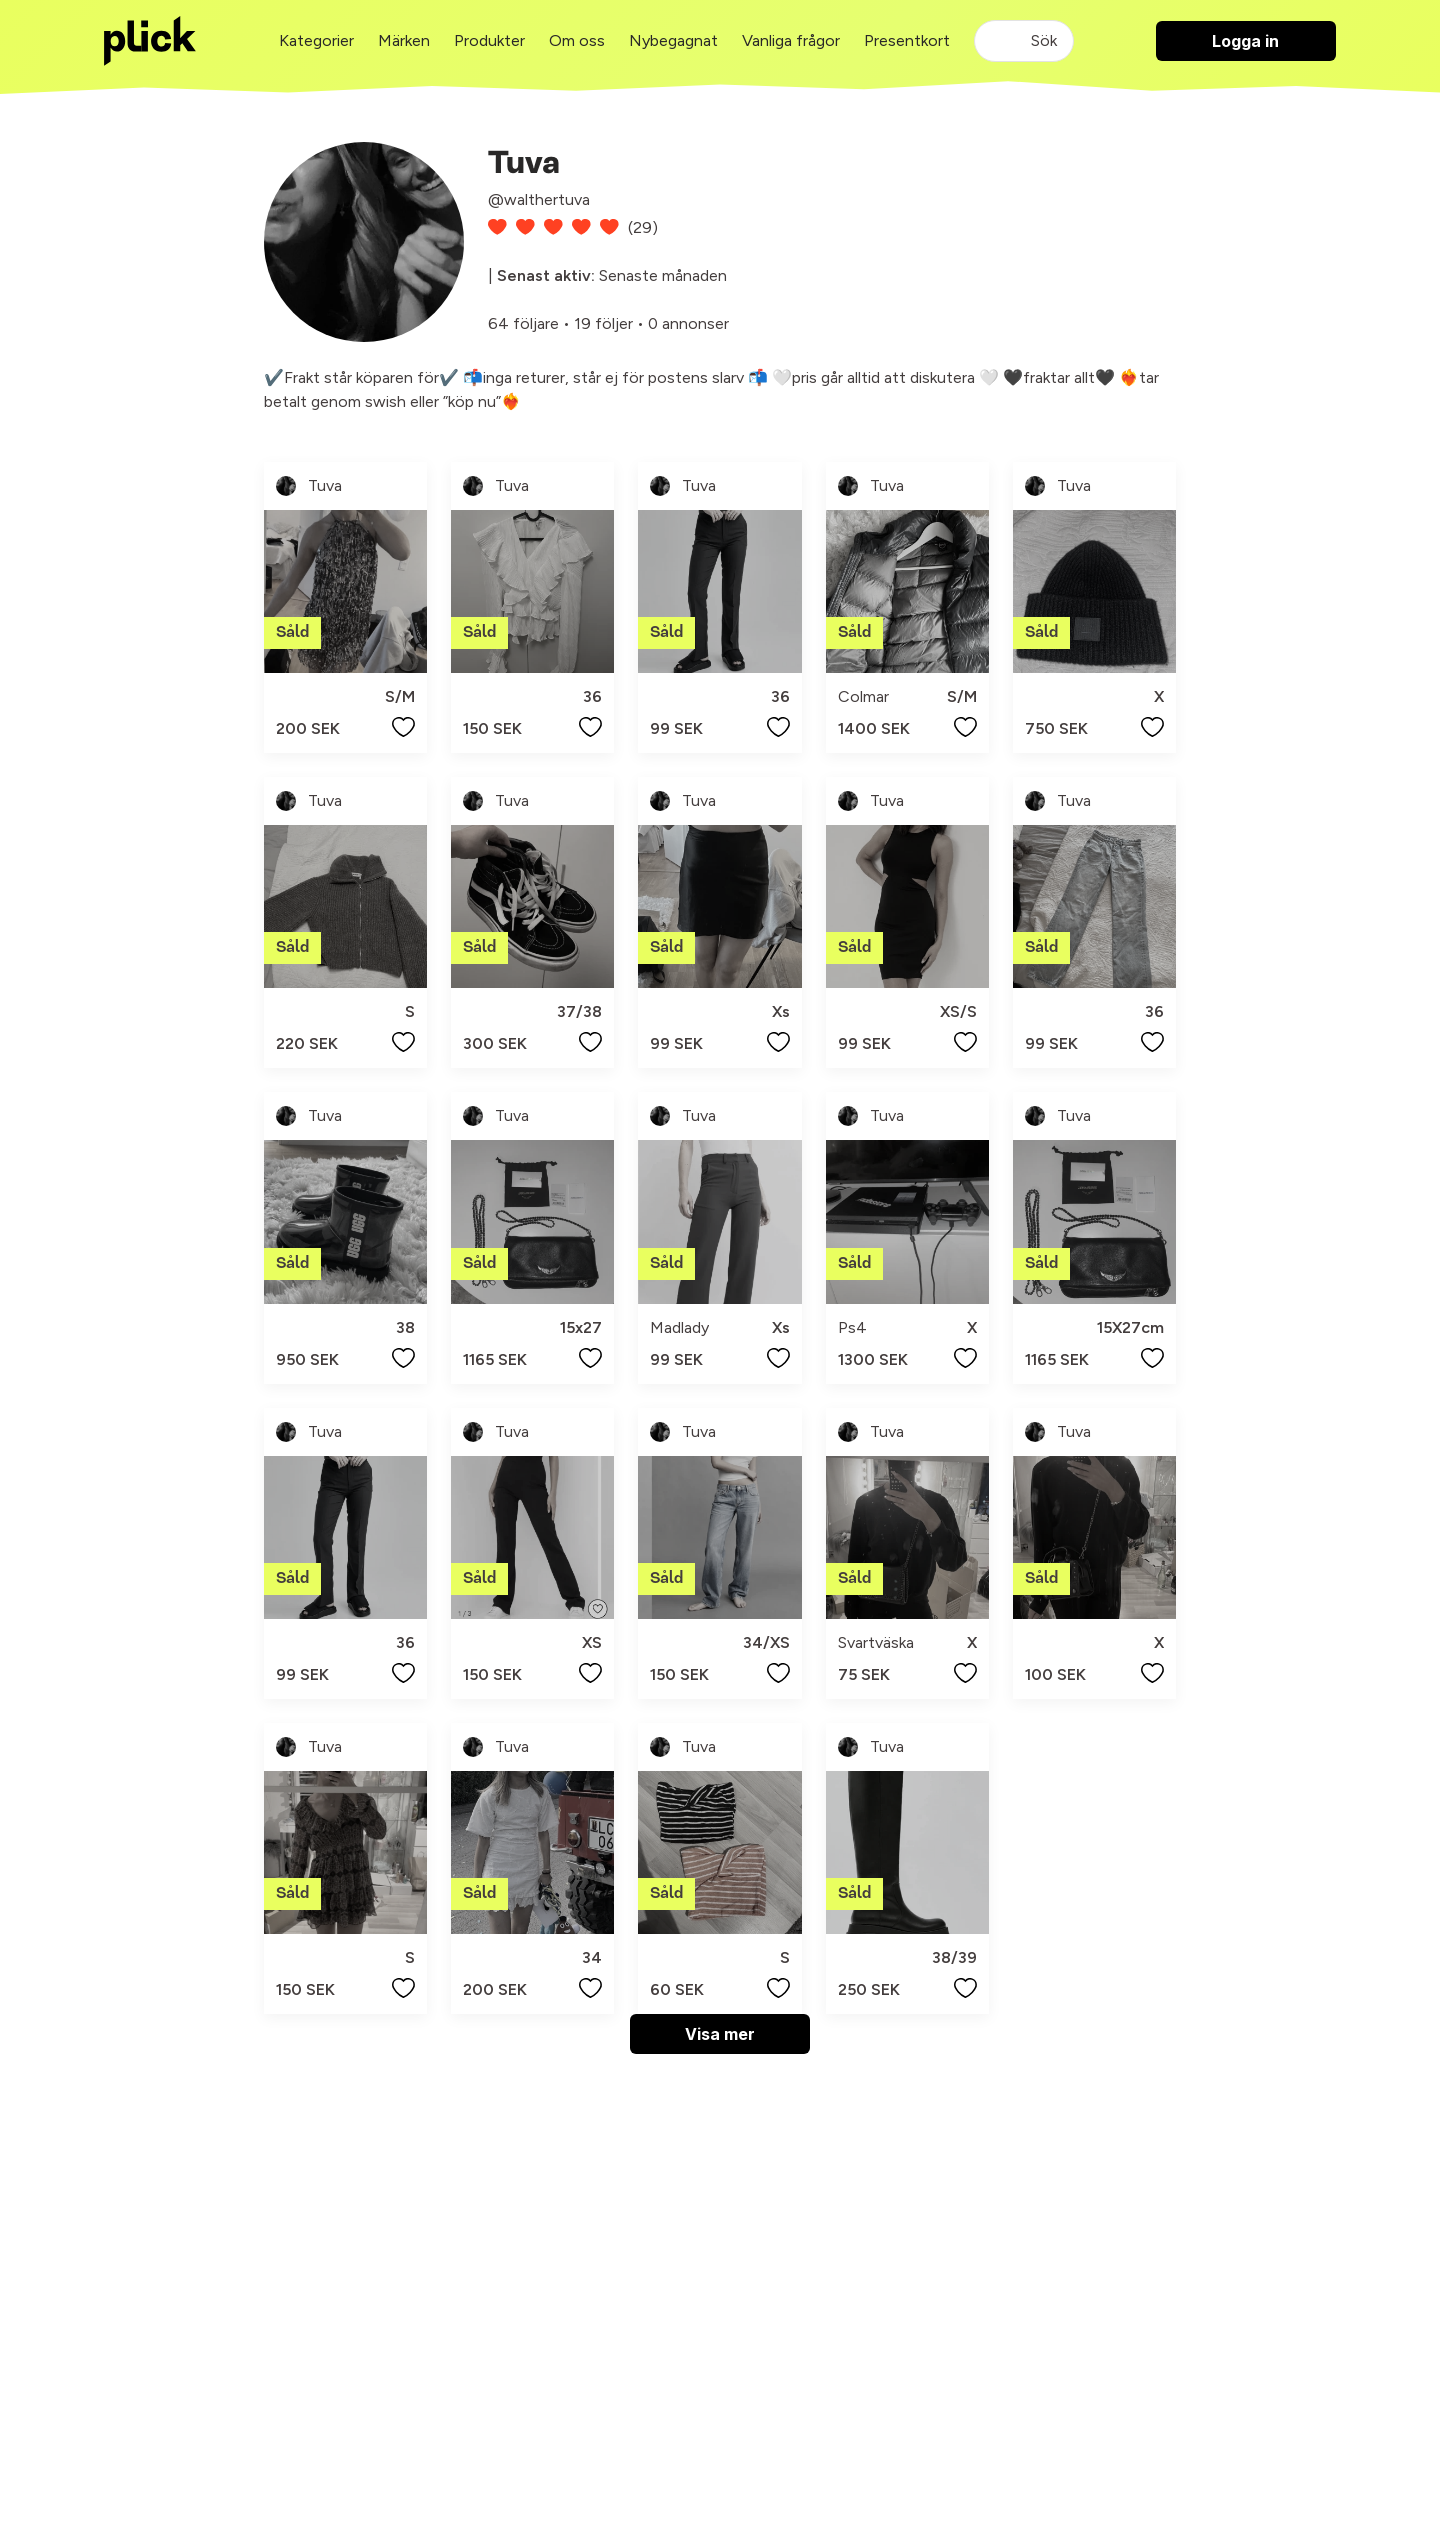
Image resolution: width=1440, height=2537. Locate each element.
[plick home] (150, 41)
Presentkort (907, 40)
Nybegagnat (673, 40)
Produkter (489, 40)
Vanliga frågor (791, 40)
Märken (404, 40)
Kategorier (316, 40)
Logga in (1245, 41)
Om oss (577, 40)
